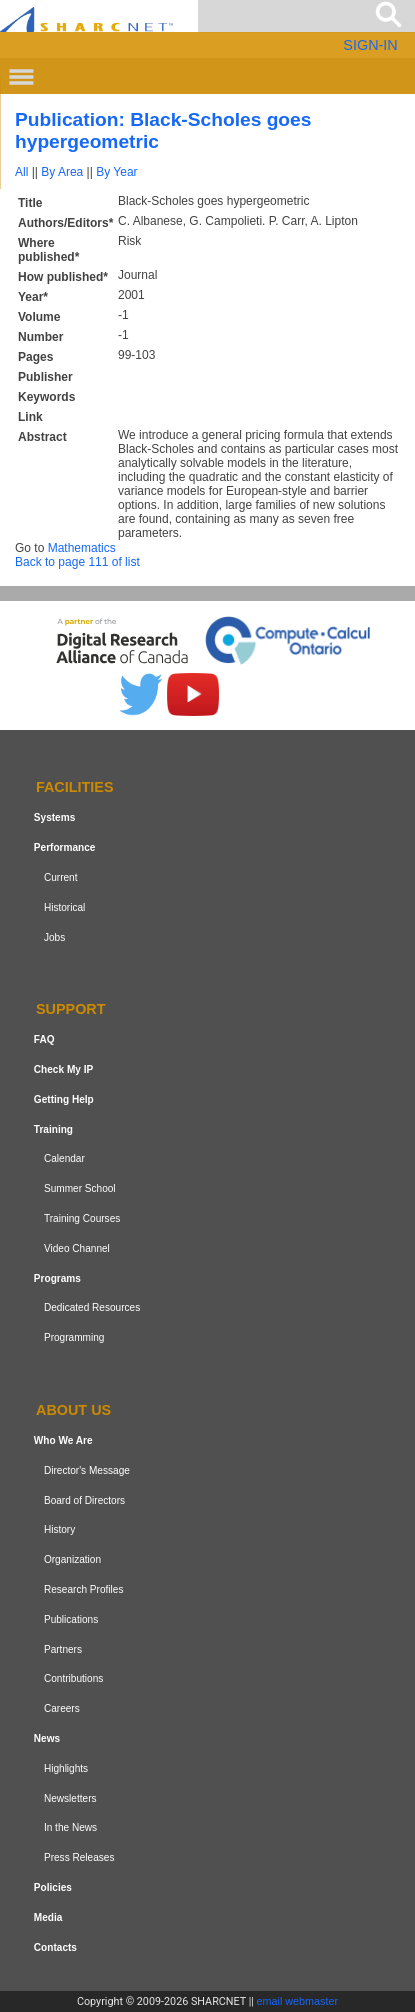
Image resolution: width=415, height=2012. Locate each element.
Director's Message (87, 1470)
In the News (70, 1827)
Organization (72, 1559)
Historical (64, 907)
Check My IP (63, 1069)
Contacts (55, 1947)
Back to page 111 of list (77, 562)
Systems (54, 817)
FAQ (44, 1039)
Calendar (64, 1159)
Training (53, 1129)
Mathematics (82, 548)
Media (48, 1917)
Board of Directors (84, 1500)
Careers (62, 1708)
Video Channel (77, 1248)
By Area (62, 172)
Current (61, 877)
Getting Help (64, 1099)
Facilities (75, 788)
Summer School (80, 1188)
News (47, 1738)
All (21, 172)
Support (71, 1010)
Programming (74, 1337)
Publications (71, 1619)
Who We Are (63, 1440)
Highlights (66, 1768)
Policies (53, 1887)
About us (73, 1410)
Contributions (73, 1678)
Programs (57, 1278)
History (59, 1529)
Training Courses (82, 1218)
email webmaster (298, 2001)
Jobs (54, 937)
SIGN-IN (370, 45)
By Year (116, 172)
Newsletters (70, 1798)
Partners (63, 1649)
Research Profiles (84, 1589)
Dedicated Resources (92, 1308)
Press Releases (79, 1857)
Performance (65, 847)
